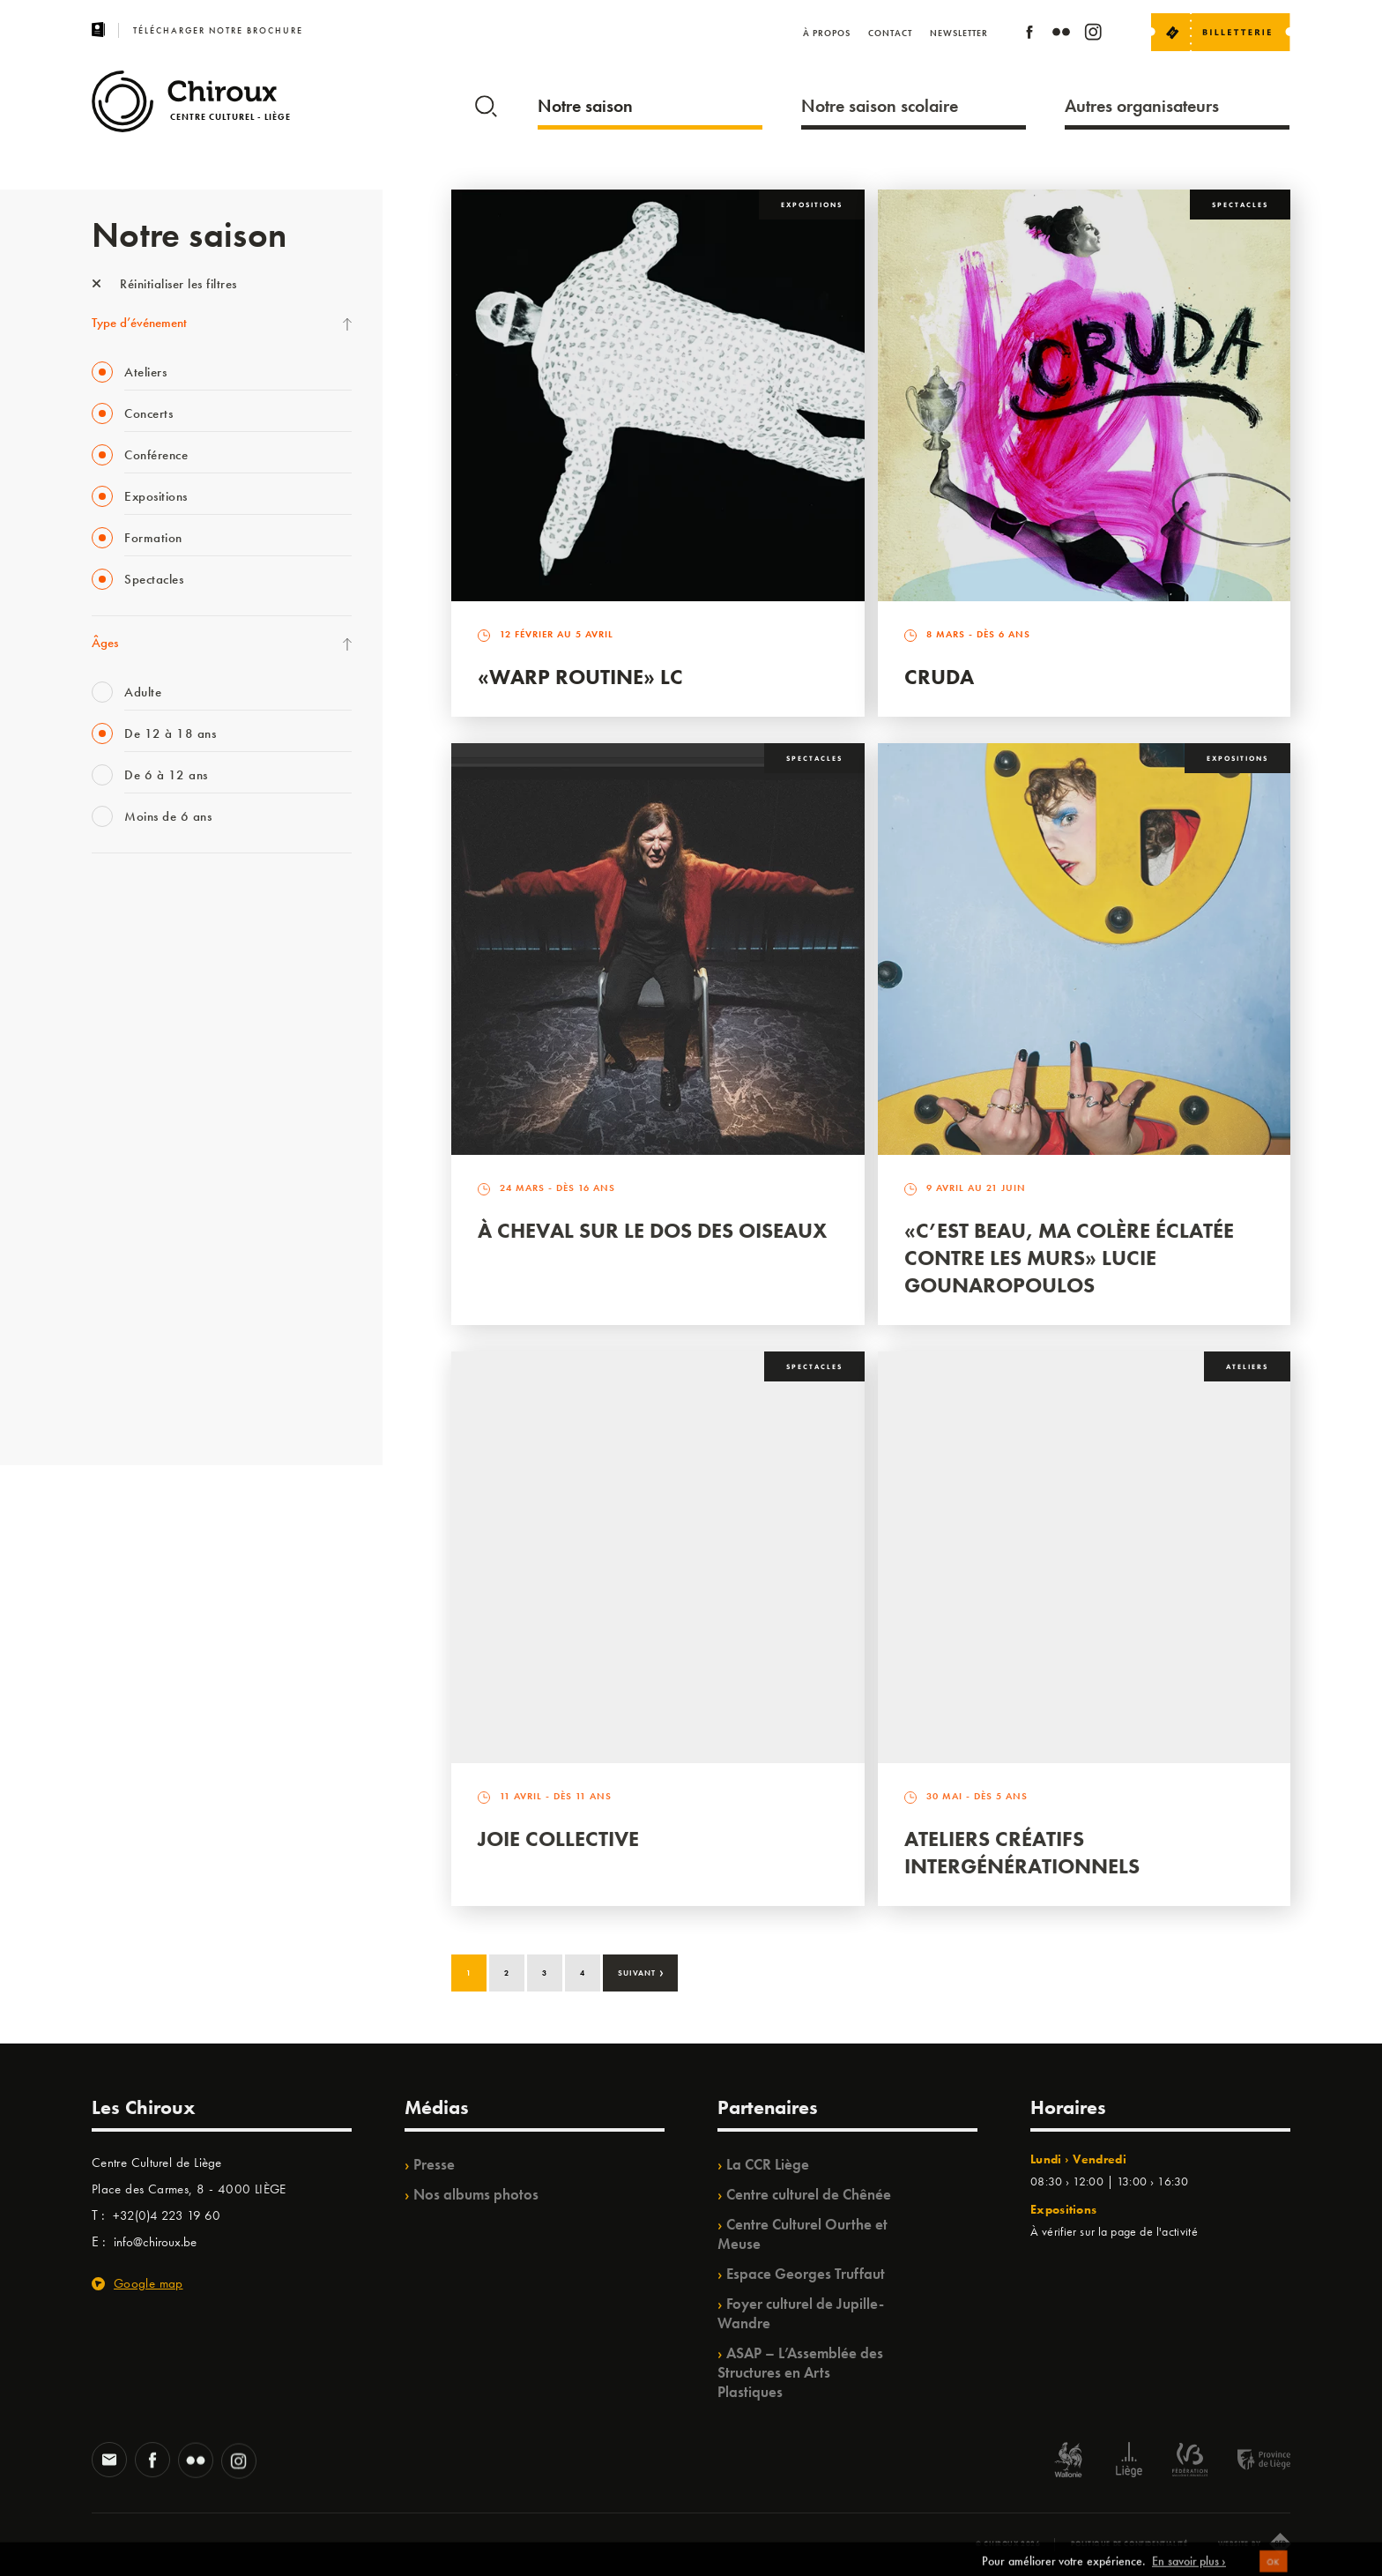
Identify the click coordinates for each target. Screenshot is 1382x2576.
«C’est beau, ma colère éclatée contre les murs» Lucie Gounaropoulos (1069, 1258)
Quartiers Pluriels (136, 1223)
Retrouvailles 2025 (142, 1403)
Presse (434, 2164)
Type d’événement (139, 322)
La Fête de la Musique (149, 933)
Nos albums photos (476, 2194)
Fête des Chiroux (135, 897)
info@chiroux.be (155, 2242)
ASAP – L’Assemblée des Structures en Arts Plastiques (800, 2372)
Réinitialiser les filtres (164, 284)
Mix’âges (116, 1006)
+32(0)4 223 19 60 (166, 2215)
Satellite (112, 1078)
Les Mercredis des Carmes (159, 970)
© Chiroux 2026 (1008, 2543)
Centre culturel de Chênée (808, 2194)
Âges (105, 642)
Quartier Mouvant (140, 1186)
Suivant (641, 1971)
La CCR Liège (767, 2164)
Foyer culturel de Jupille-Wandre (800, 2313)
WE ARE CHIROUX (143, 1367)
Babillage (116, 1042)
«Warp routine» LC (580, 676)
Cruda (939, 676)
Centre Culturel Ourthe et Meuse (802, 2234)
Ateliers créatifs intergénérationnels (1022, 1852)
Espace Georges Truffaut (805, 2273)
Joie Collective (558, 1838)
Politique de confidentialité (1129, 2543)
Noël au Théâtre (134, 1331)
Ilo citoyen (118, 1259)
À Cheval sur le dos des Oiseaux (652, 1230)
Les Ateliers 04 (130, 1150)
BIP (100, 1114)
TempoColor (124, 1295)
